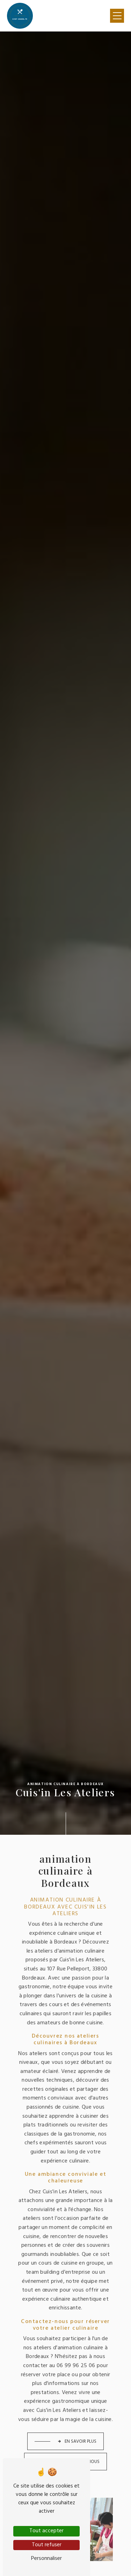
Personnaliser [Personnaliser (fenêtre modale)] (46, 2558)
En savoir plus (76, 2426)
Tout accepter (46, 2530)
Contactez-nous (77, 2446)
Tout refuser (46, 2544)
